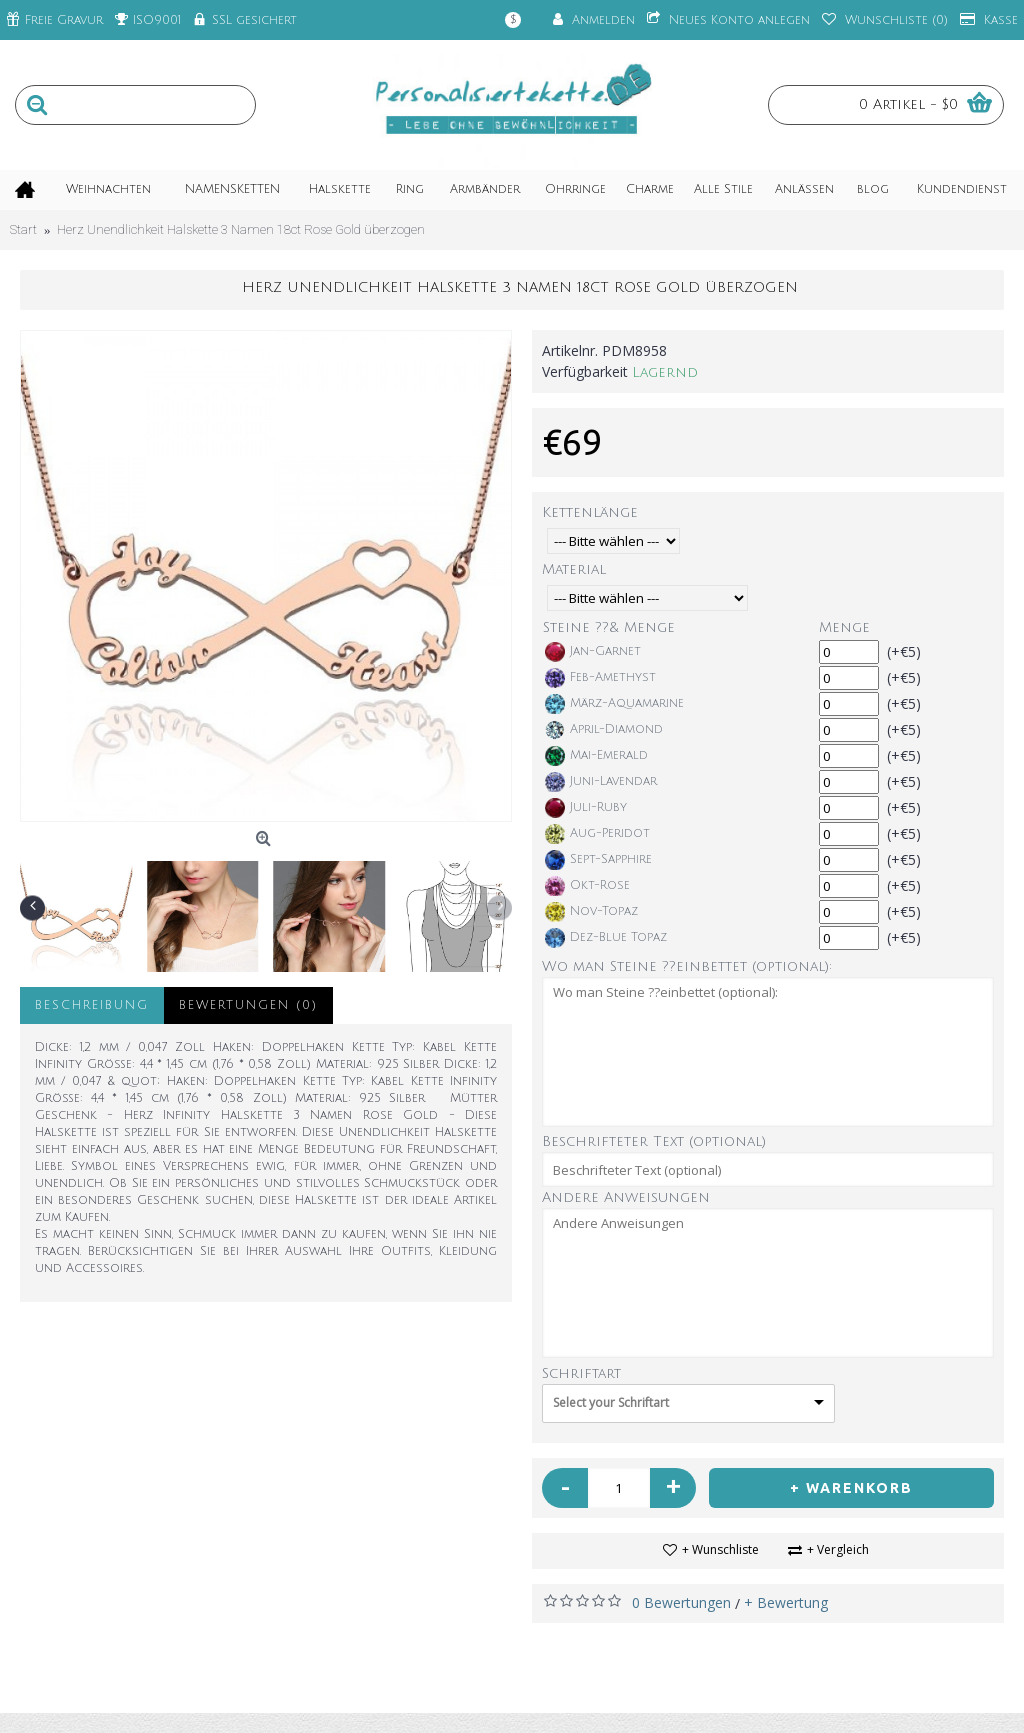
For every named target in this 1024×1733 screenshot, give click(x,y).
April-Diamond (604, 730)
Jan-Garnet (593, 652)
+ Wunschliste (720, 1549)
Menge (844, 627)
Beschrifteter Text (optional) (654, 1141)
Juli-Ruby (586, 808)
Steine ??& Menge (609, 627)
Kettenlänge (590, 512)
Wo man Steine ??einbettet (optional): (687, 966)
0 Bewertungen (681, 1602)
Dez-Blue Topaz (606, 938)
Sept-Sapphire (598, 860)
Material (574, 569)
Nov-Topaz (591, 912)
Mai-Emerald (596, 756)
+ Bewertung (786, 1602)
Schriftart (581, 1373)
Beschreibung (92, 1005)
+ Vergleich (838, 1549)
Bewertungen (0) (248, 1005)
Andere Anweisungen (626, 1197)
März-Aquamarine (614, 704)
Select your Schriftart (611, 1402)
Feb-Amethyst (600, 678)
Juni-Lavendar (601, 782)
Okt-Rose (587, 886)
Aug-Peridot (597, 834)
